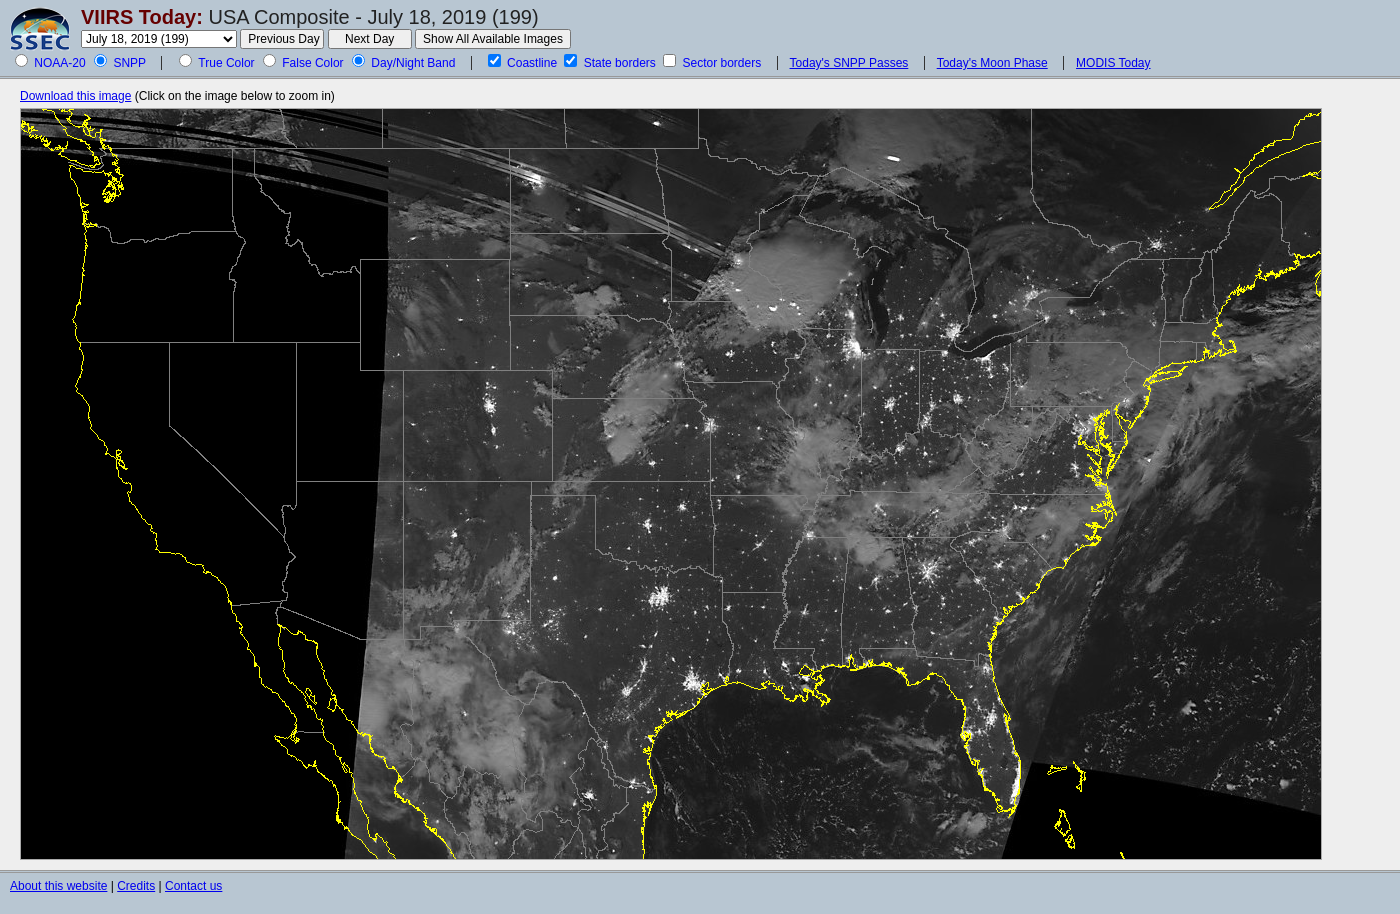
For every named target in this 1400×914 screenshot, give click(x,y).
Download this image (75, 96)
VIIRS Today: (142, 17)
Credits (136, 886)
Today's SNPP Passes (849, 63)
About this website (58, 886)
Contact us (193, 886)
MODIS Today (1113, 63)
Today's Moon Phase (992, 63)
